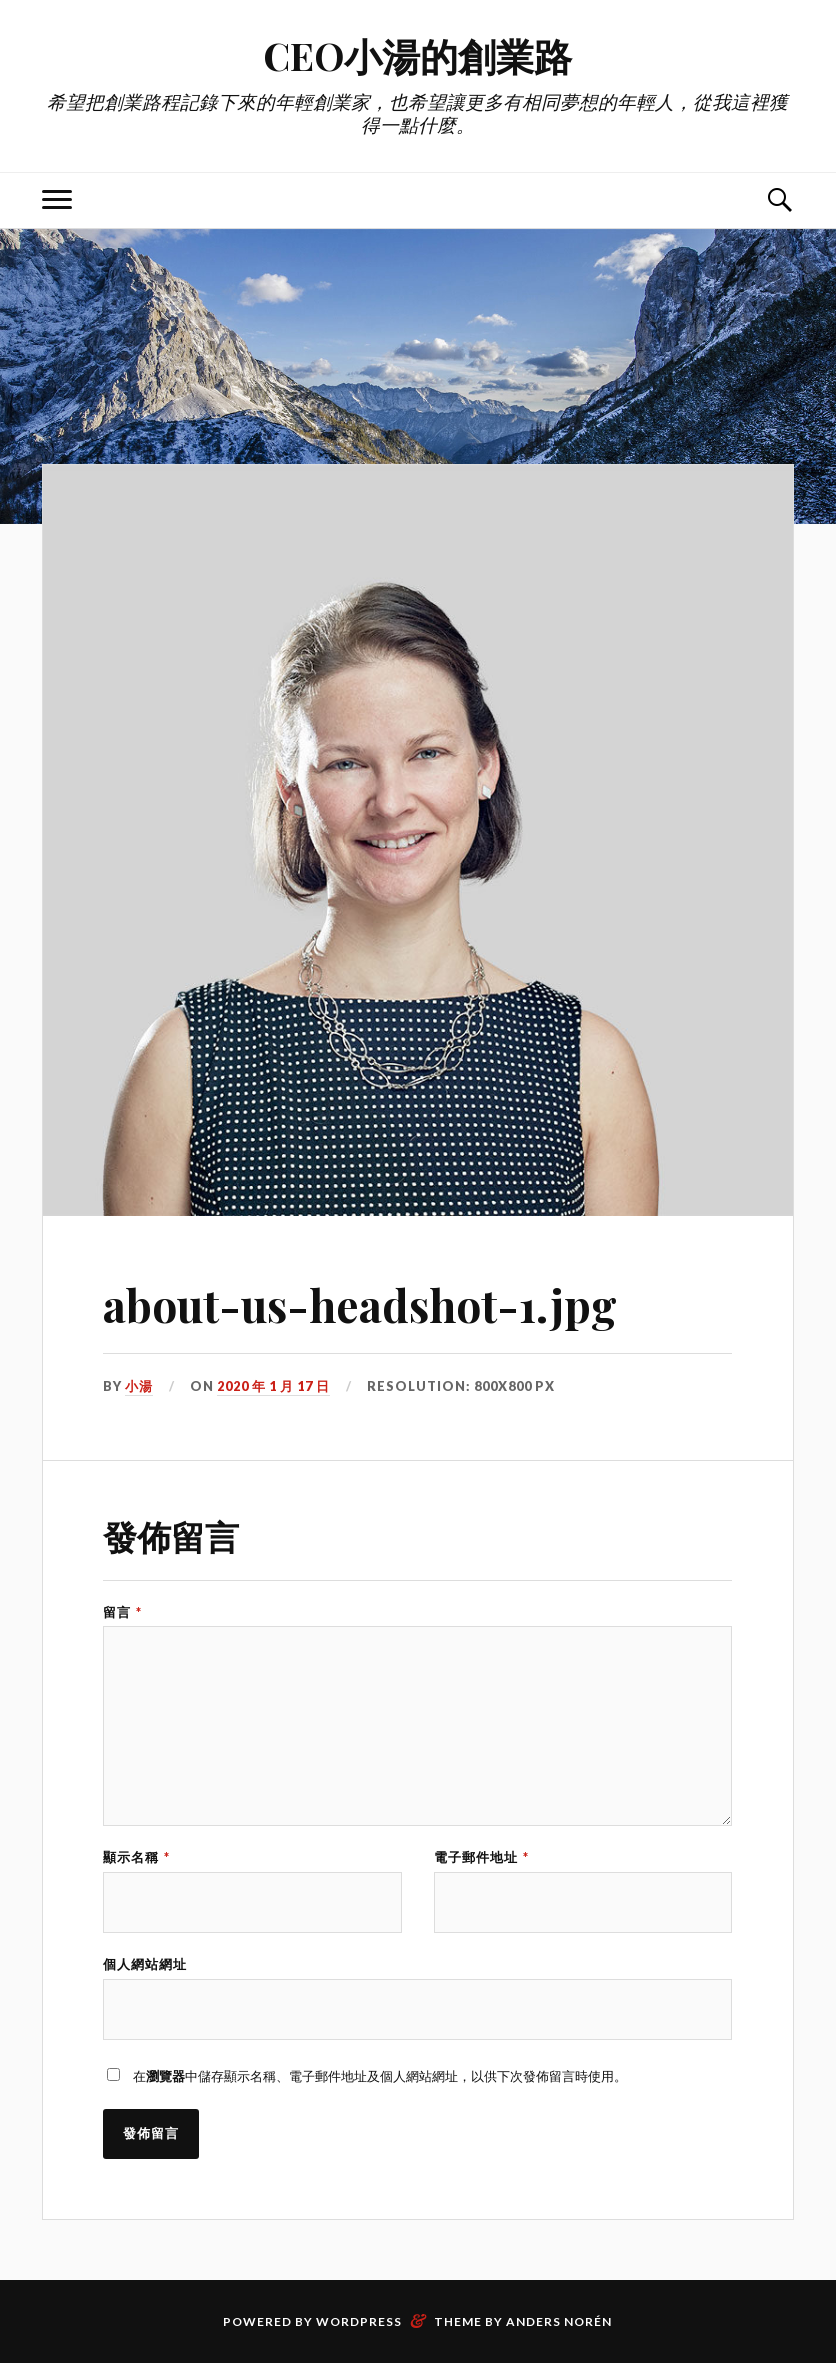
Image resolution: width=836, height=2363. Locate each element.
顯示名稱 (136, 1857)
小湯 (139, 1386)
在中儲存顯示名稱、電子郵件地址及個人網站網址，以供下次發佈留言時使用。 (380, 2076)
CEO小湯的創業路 (417, 55)
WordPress (359, 2321)
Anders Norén (559, 2321)
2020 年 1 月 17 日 (273, 1386)
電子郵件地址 (481, 1857)
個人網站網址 (145, 1964)
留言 (122, 1612)
